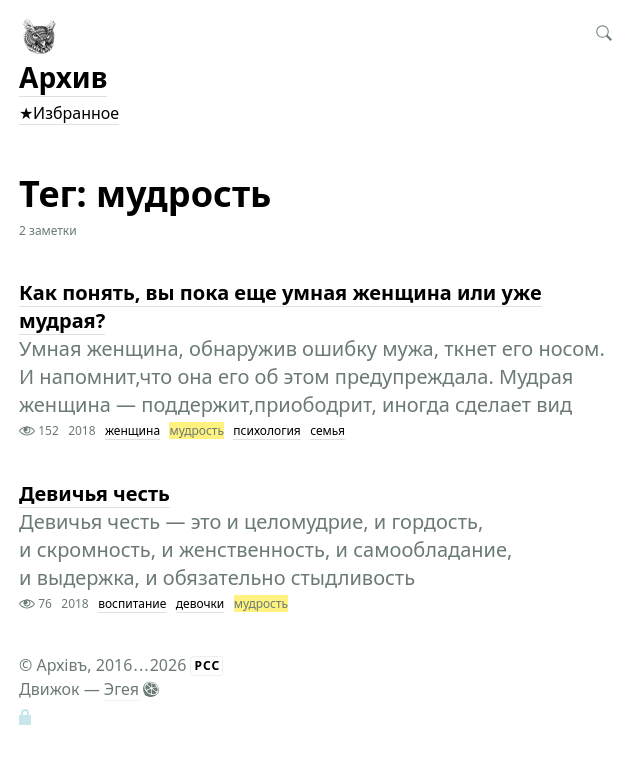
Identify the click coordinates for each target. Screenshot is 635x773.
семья (327, 430)
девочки (200, 603)
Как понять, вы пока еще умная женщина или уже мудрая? (280, 306)
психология (266, 430)
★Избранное (69, 113)
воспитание (132, 603)
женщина (132, 430)
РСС (207, 665)
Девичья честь (94, 493)
